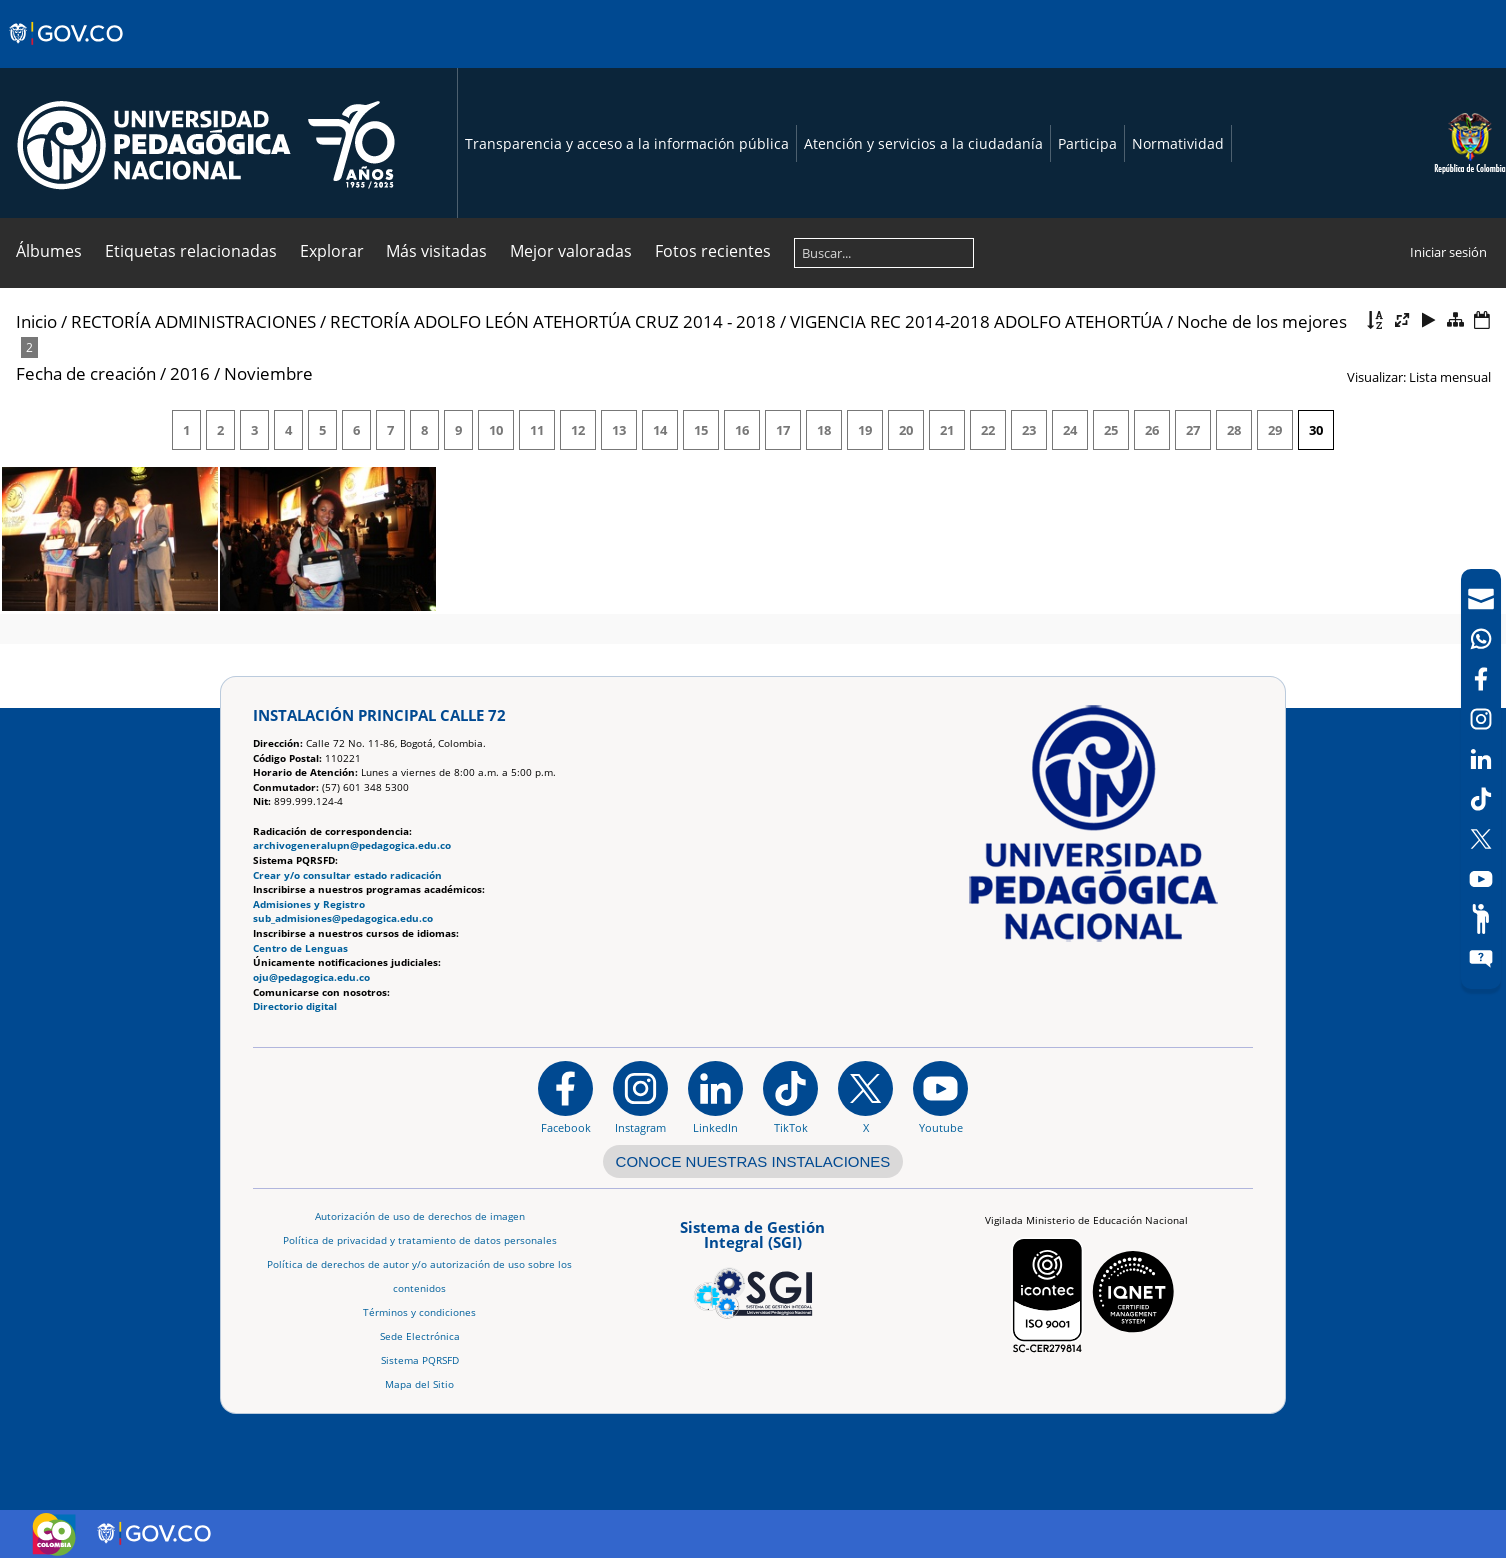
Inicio (36, 321)
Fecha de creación (86, 373)
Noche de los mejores (1262, 321)
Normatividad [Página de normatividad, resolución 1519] (1178, 143)
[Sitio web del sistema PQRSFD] (1481, 959)
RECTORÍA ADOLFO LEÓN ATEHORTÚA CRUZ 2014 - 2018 (553, 321)
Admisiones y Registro (309, 904)
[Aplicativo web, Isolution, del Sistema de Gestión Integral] (753, 1266)
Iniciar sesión (1448, 252)
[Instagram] (640, 1097)
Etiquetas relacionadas (191, 251)
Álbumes (49, 251)
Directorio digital (295, 1006)
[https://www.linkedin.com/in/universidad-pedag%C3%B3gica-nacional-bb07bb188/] (715, 1097)
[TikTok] (1481, 799)
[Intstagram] (1481, 719)
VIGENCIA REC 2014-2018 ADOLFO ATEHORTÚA (976, 321)
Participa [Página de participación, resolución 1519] (1087, 143)
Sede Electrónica (420, 1336)
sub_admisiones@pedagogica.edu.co (343, 918)
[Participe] (1481, 919)
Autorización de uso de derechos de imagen (420, 1216)
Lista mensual (1450, 377)
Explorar (332, 251)
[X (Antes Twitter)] (1481, 839)
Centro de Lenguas (300, 948)
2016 (190, 373)
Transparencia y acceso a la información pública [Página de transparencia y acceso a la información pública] (627, 143)
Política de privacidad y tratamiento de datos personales (420, 1240)
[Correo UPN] (1481, 599)
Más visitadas (436, 251)
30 (1316, 430)
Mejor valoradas (571, 251)
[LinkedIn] (1481, 759)
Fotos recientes (713, 251)
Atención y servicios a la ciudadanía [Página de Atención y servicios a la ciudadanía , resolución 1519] (923, 143)
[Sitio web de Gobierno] (67, 53)
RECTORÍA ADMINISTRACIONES (193, 321)
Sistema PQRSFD (420, 1360)
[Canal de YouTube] (1481, 879)
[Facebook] (1481, 679)
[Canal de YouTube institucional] (940, 1097)
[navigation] (1481, 779)
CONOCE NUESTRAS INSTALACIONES (753, 1161)
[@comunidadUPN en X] (865, 1097)
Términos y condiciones (419, 1312)
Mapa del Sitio (419, 1384)
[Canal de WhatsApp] (1481, 639)
